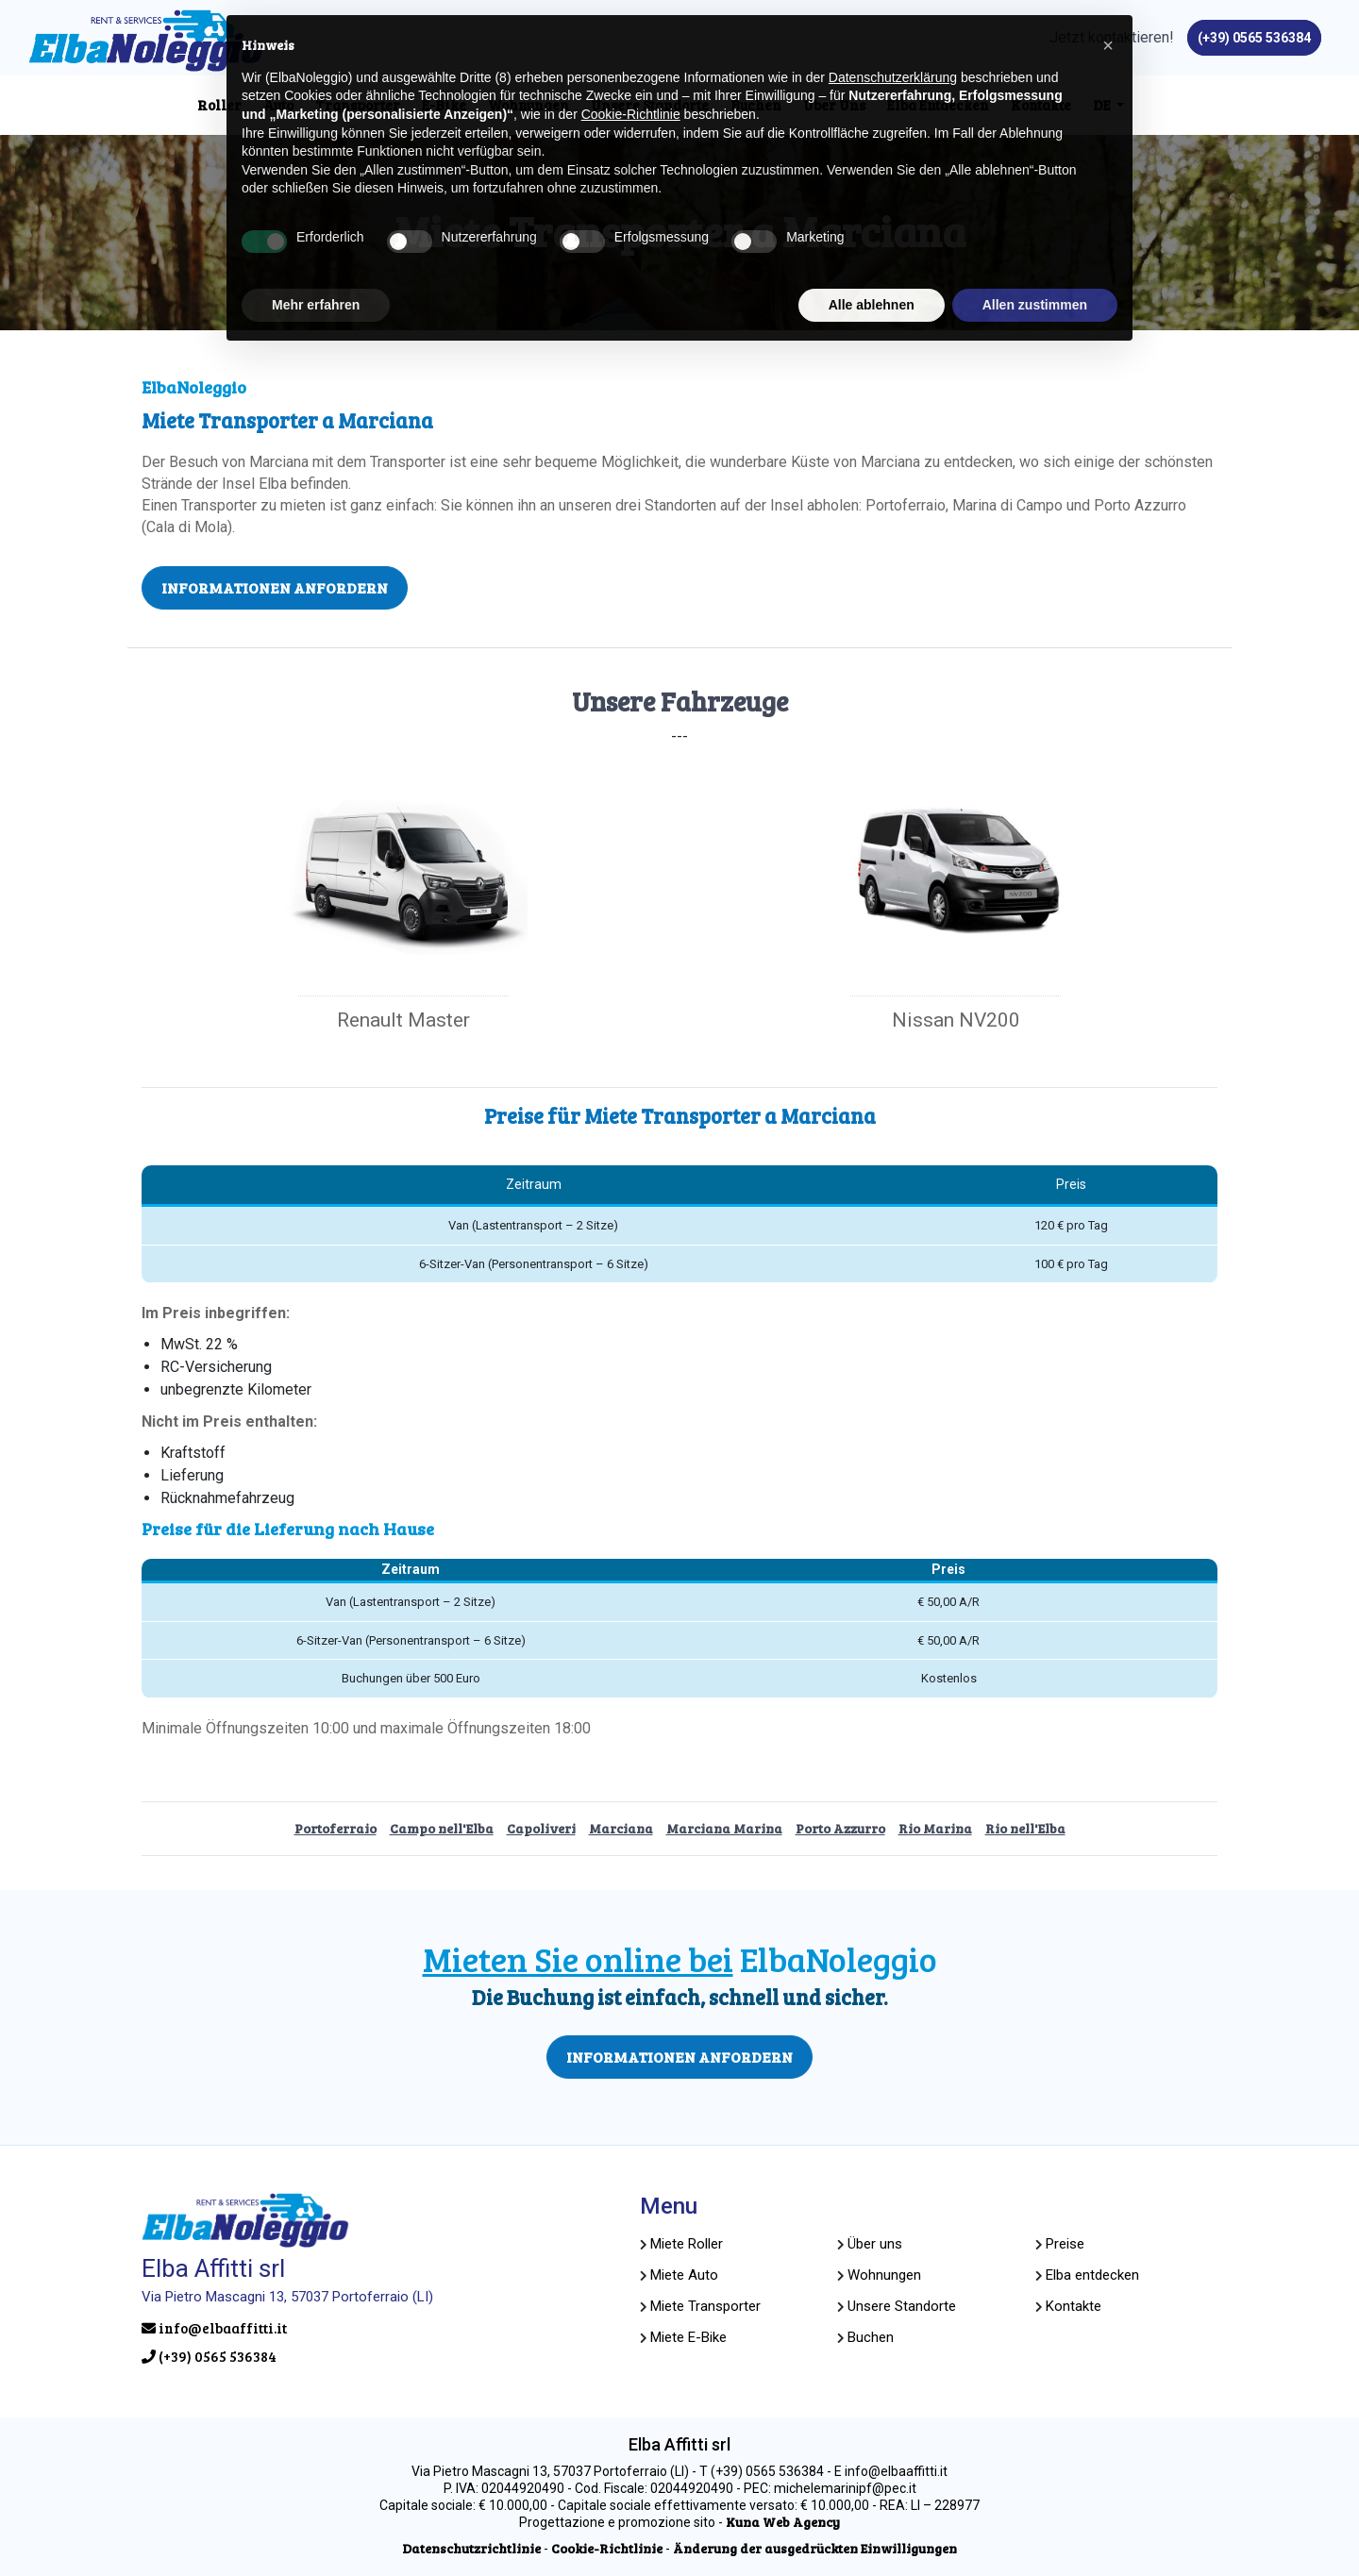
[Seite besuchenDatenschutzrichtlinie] (471, 2548)
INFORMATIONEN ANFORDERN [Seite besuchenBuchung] (679, 2056)
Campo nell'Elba (442, 1828)
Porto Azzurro (840, 1828)
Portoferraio (335, 1828)
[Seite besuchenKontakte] (1073, 2306)
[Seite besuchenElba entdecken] (1092, 2275)
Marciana (621, 1828)
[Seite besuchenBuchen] (870, 2337)
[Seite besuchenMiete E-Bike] (688, 2337)
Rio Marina (935, 1828)
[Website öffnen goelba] (884, 2275)
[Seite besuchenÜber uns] (874, 2244)
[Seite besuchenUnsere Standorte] (901, 2306)
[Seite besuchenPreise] (1065, 2244)
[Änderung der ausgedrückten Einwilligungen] (815, 2548)
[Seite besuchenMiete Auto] (684, 2275)
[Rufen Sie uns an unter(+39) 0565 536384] (1254, 38)
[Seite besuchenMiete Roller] (686, 2244)
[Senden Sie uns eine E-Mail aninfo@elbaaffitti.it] (358, 2328)
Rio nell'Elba (1025, 1828)
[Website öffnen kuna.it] (783, 2522)
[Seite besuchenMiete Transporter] (705, 2306)
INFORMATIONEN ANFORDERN (274, 587)
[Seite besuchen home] (146, 40)
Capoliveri (541, 1828)
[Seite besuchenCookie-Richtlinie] (607, 2548)
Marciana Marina (724, 1828)
